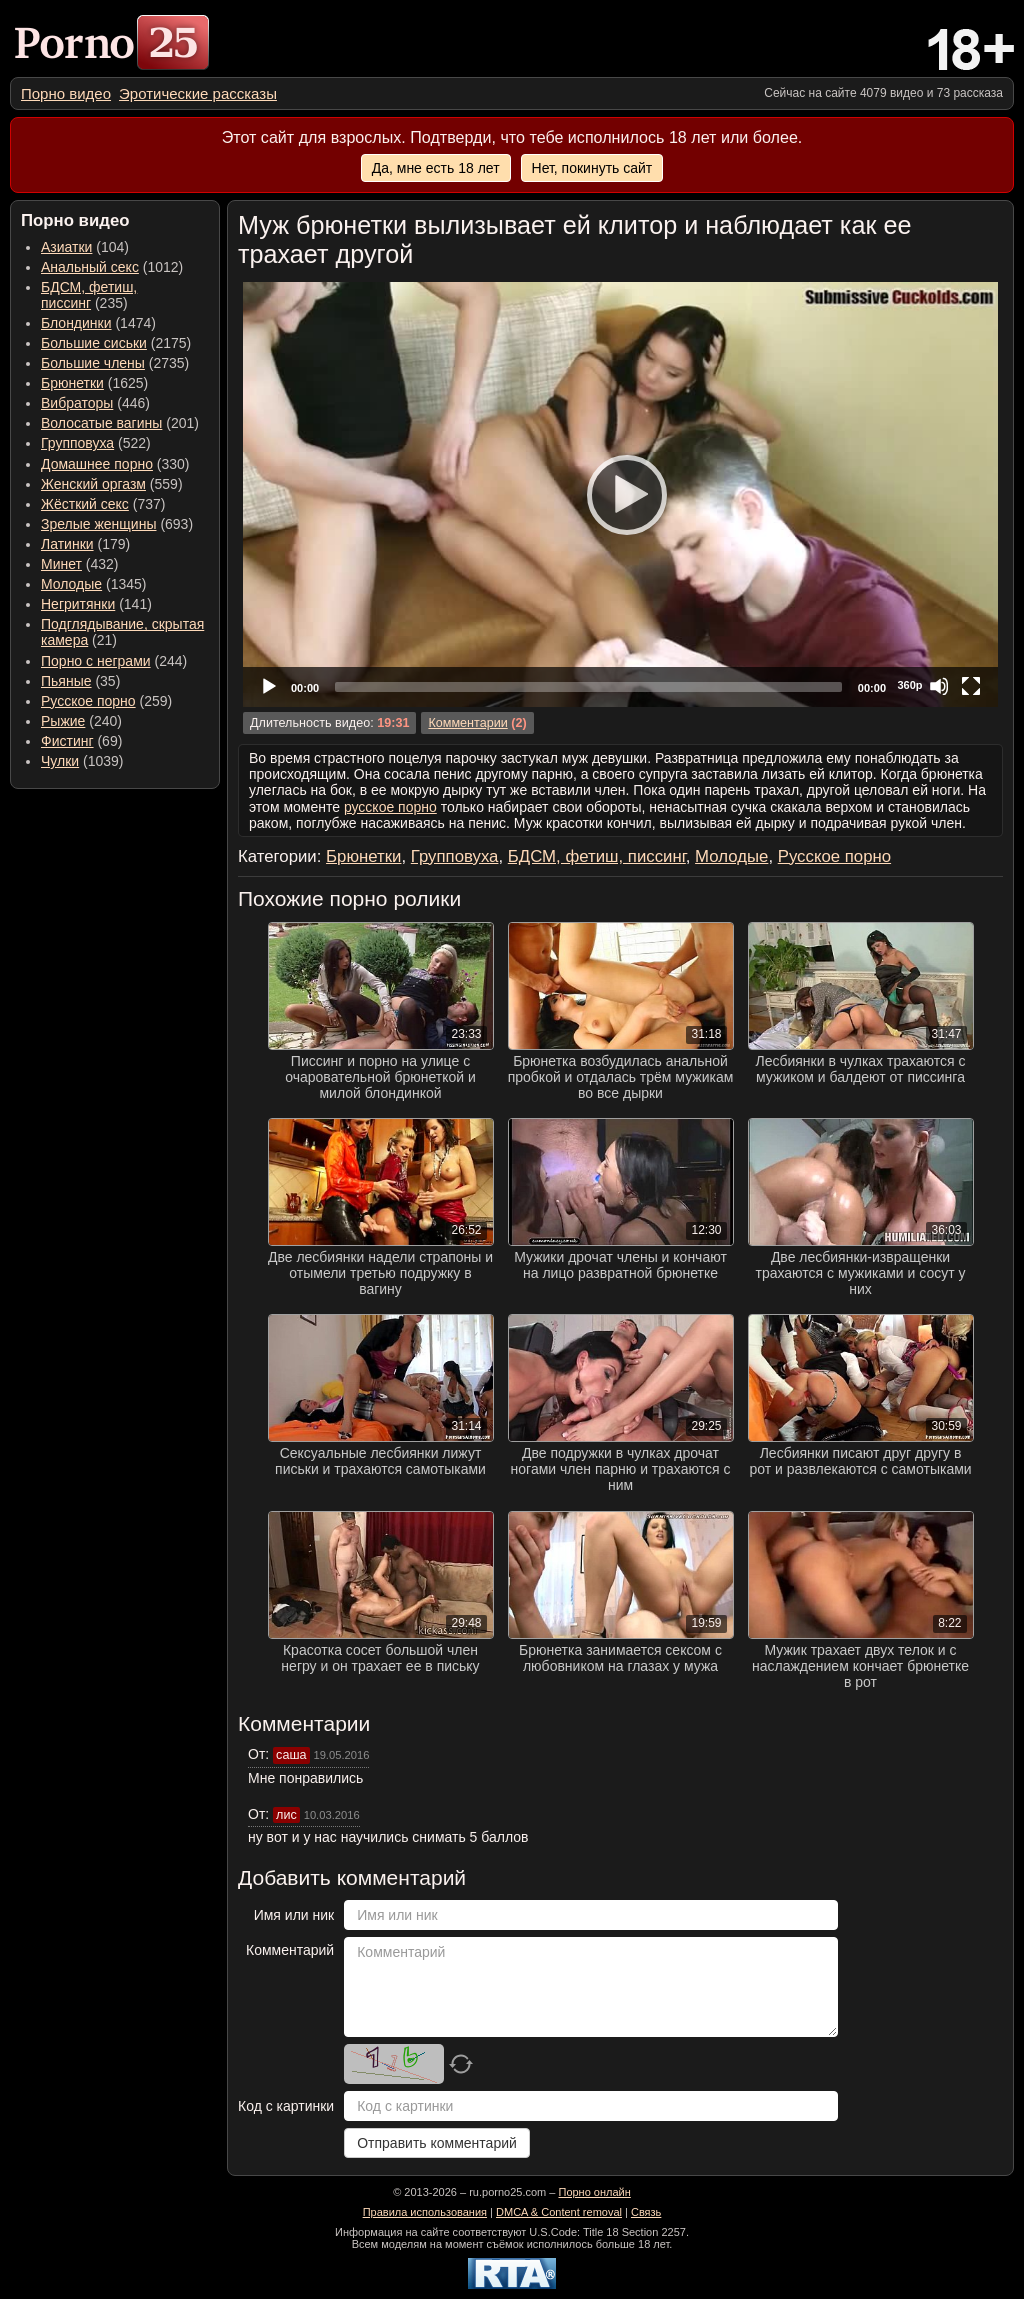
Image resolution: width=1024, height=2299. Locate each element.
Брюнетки (72, 383)
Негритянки (78, 604)
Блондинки (76, 323)
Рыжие (63, 721)
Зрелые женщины (99, 524)
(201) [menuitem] (120, 423)
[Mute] (939, 686)
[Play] (621, 494)
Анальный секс (90, 267)
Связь (646, 2212)
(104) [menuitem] (85, 247)
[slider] (588, 687)
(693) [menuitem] (117, 524)
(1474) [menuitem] (98, 323)
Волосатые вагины (101, 423)
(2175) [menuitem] (116, 343)
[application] (620, 494)
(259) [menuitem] (106, 701)
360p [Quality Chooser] (909, 685)
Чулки (60, 761)
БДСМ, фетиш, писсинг (89, 295)
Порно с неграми (96, 661)
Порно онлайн (594, 2192)
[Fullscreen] (971, 686)
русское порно (390, 807)
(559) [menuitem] (112, 484)
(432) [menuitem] (80, 564)
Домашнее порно (97, 464)
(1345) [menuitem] (93, 584)
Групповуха (77, 443)
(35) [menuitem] (80, 681)
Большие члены (93, 363)
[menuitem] (66, 93)
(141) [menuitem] (96, 604)
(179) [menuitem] (85, 544)
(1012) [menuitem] (112, 267)
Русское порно (88, 701)
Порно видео (66, 93)
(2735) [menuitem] (115, 363)
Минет (61, 564)
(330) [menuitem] (115, 464)
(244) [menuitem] (114, 661)
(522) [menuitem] (96, 443)
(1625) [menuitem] (94, 383)
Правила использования (425, 2212)
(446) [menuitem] (95, 403)
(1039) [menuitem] (82, 761)
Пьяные (66, 681)
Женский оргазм (93, 484)
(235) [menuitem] (89, 295)
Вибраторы (77, 403)
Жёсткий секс (85, 504)
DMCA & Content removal (559, 2212)
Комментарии (467, 723)
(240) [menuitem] (81, 721)
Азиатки (66, 247)
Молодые (71, 584)
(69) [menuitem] (81, 741)
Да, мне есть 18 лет (436, 168)
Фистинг (67, 741)
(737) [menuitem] (103, 504)
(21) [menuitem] (122, 632)
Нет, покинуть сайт (592, 168)
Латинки (67, 544)
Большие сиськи (94, 343)
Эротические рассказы (198, 93)
